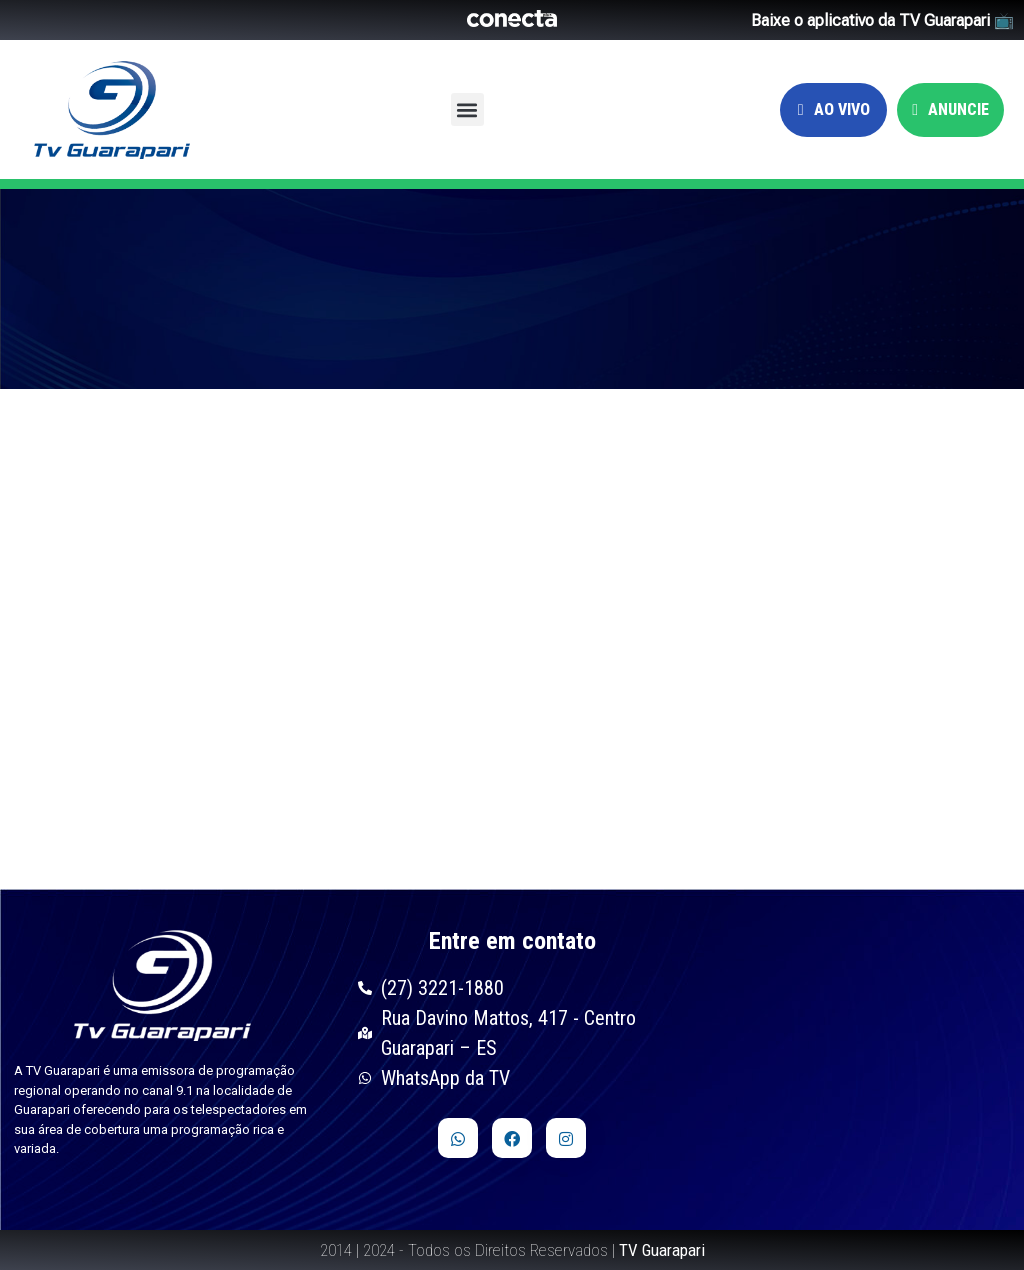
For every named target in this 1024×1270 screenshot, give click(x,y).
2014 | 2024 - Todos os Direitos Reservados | (512, 1250)
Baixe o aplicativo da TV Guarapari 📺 (882, 20)
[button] (467, 109)
